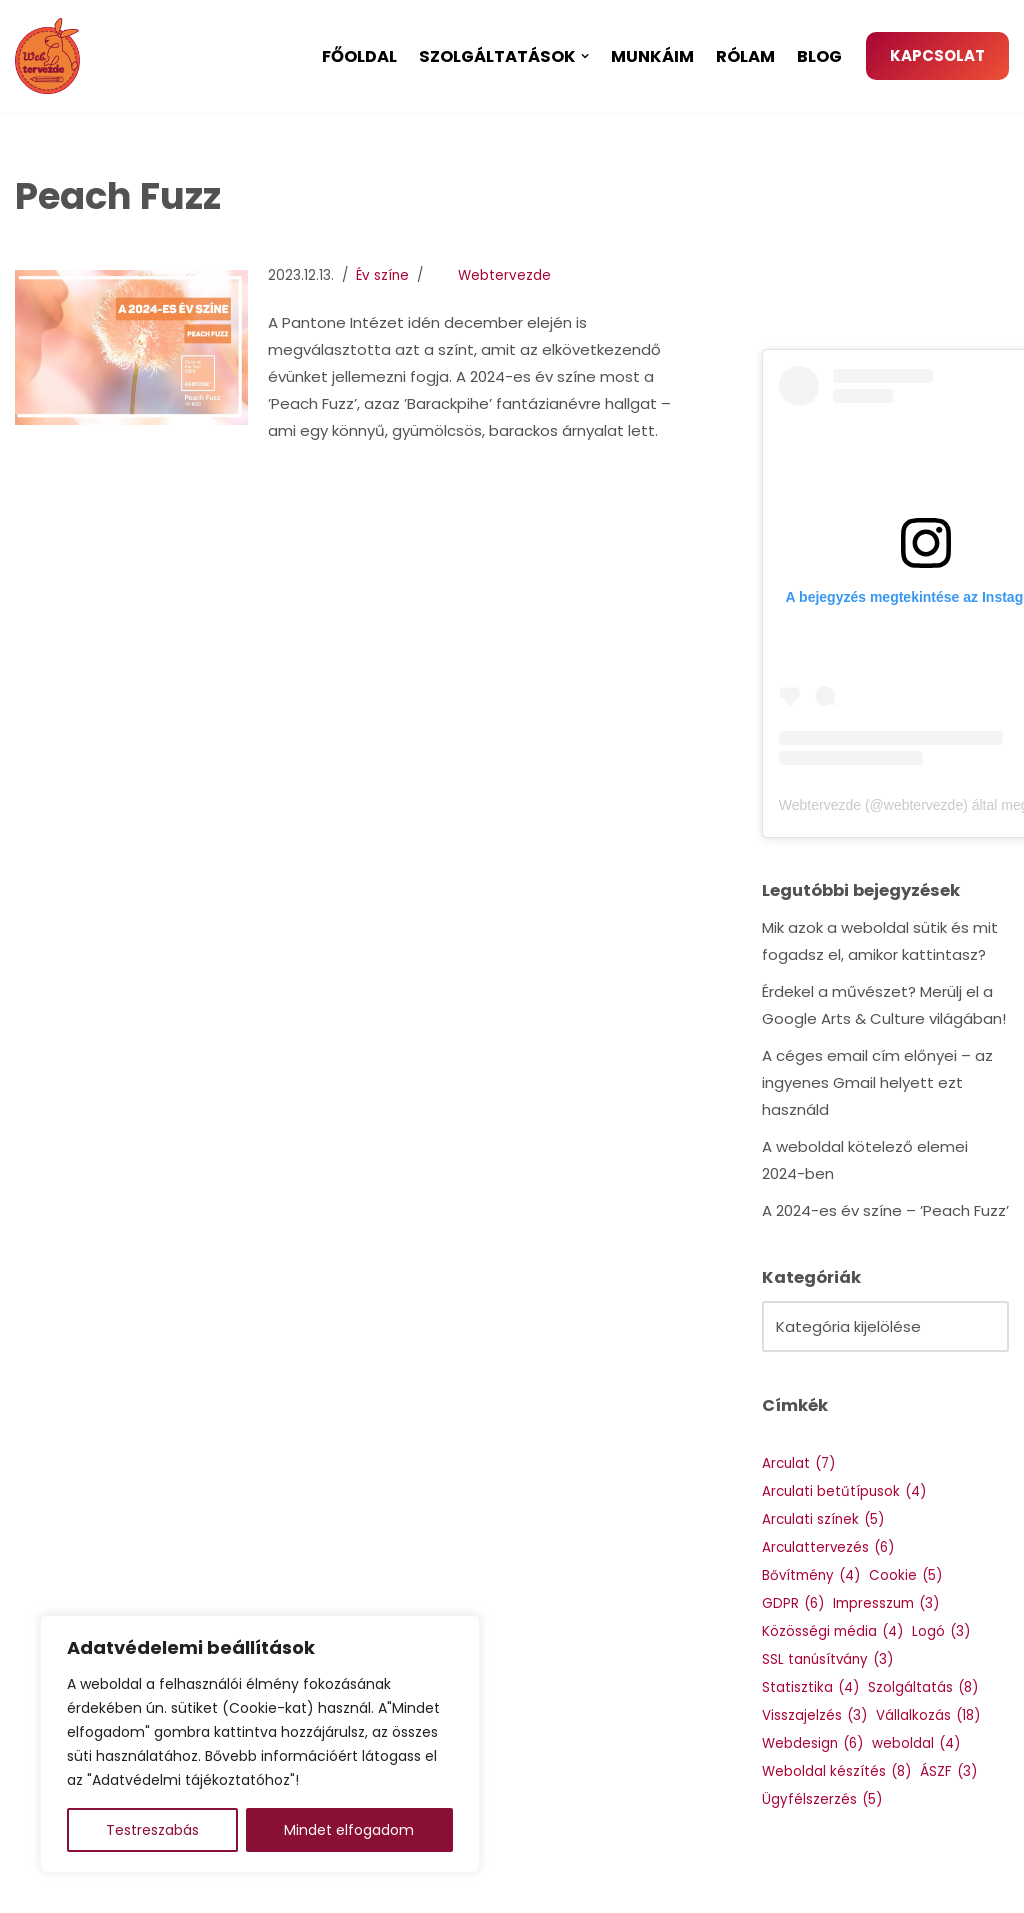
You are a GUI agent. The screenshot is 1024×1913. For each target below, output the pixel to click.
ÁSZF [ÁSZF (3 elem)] (948, 1771)
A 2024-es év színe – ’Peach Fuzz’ (885, 1210)
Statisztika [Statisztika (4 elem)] (810, 1687)
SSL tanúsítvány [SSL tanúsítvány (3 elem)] (827, 1659)
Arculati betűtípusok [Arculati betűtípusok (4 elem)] (844, 1491)
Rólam (745, 56)
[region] (260, 1744)
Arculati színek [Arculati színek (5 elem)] (823, 1519)
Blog (819, 56)
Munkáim (652, 56)
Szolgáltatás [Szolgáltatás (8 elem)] (923, 1687)
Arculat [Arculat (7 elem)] (798, 1463)
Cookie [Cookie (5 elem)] (905, 1575)
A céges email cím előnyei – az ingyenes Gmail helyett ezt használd (877, 1082)
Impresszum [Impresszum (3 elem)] (886, 1603)
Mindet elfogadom (349, 1830)
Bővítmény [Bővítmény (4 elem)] (811, 1575)
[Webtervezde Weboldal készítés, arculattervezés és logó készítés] (52, 56)
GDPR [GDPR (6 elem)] (793, 1603)
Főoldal (359, 56)
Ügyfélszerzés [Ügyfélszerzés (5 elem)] (822, 1799)
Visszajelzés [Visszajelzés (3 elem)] (814, 1715)
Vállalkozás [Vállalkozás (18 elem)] (928, 1715)
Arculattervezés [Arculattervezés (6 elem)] (828, 1547)
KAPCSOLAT (937, 55)
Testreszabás (152, 1830)
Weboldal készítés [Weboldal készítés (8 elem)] (836, 1771)
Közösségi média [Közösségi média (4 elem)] (832, 1631)
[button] (585, 56)
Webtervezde (504, 275)
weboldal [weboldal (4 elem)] (916, 1743)
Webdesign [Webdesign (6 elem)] (812, 1743)
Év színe (382, 275)
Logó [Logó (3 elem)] (941, 1631)
